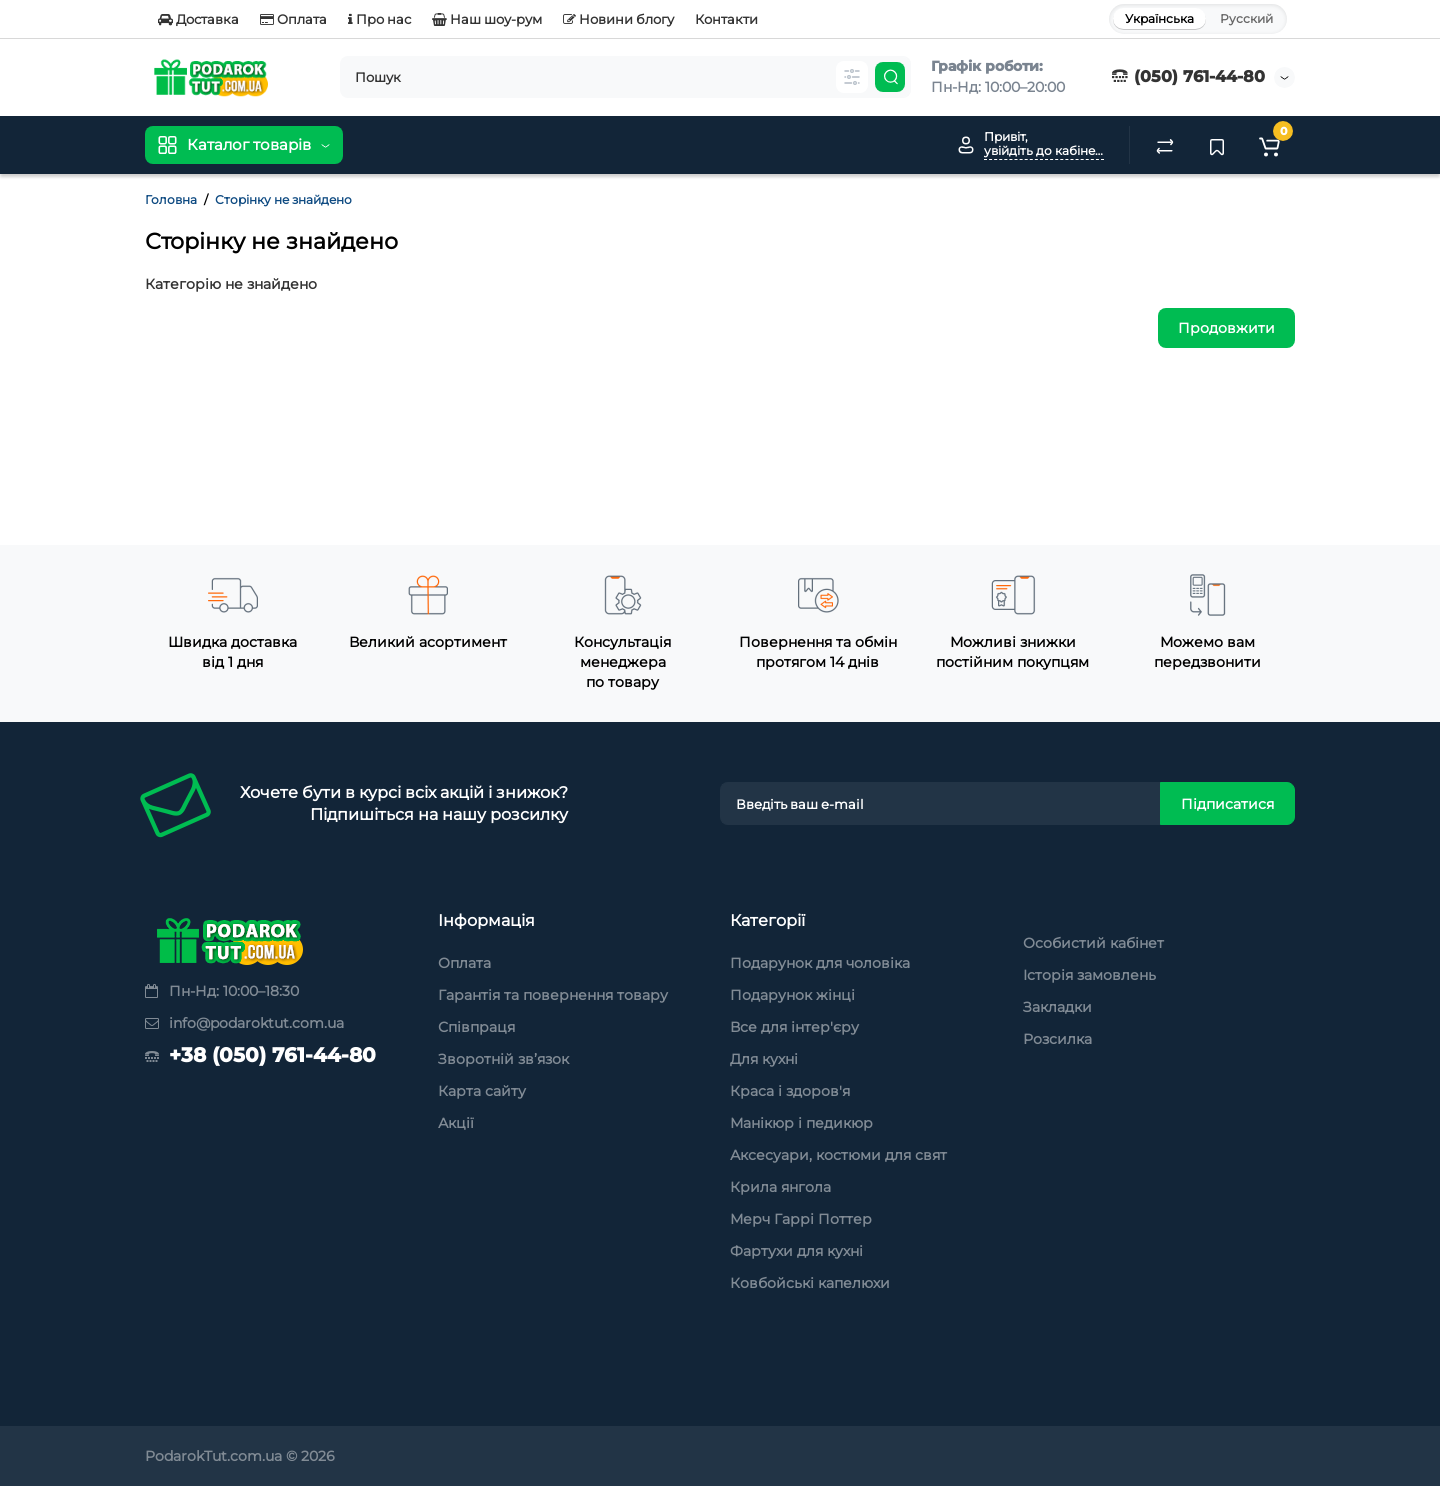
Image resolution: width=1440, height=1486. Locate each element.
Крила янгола (780, 1187)
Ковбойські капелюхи (810, 1283)
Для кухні (764, 1059)
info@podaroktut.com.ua (244, 1023)
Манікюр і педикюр (801, 1123)
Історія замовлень (1089, 975)
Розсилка (1057, 1039)
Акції (456, 1123)
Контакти (726, 19)
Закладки (1057, 1007)
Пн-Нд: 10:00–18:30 (222, 991)
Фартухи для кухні (796, 1251)
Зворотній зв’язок (503, 1059)
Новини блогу (618, 19)
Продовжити (1226, 328)
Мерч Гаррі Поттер (801, 1219)
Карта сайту (482, 1091)
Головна (171, 199)
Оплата (293, 19)
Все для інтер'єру (794, 1027)
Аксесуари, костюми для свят (838, 1155)
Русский (1246, 18)
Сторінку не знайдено (283, 199)
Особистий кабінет (1093, 943)
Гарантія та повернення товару (553, 995)
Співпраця (476, 1027)
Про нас (379, 19)
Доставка (198, 19)
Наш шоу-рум (487, 19)
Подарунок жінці (792, 995)
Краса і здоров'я (790, 1091)
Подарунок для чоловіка (820, 963)
